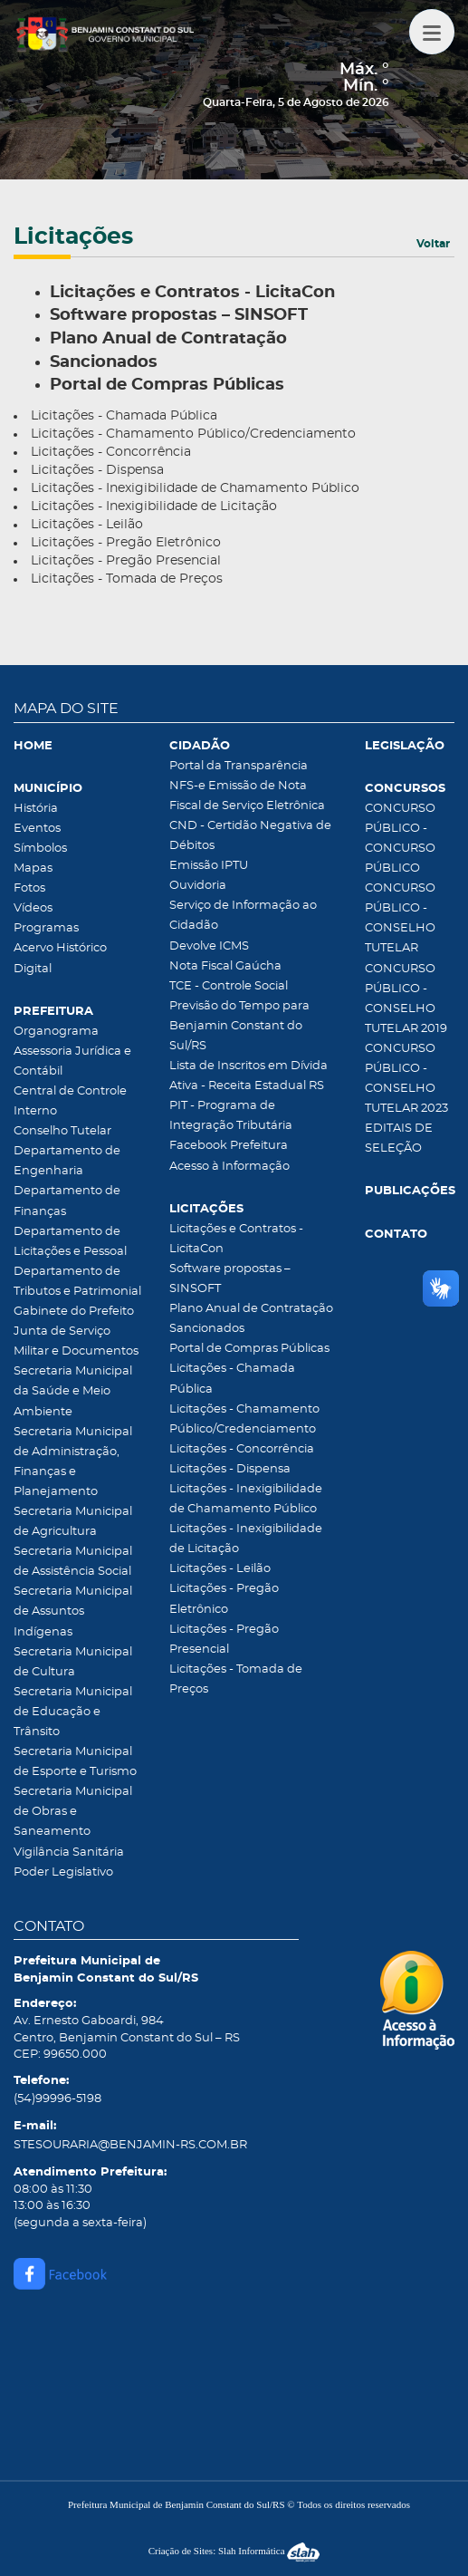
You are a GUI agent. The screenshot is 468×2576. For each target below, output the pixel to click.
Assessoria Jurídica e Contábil (72, 1061)
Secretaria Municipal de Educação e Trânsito (73, 1712)
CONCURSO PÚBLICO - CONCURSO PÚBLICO (400, 838)
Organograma (56, 1031)
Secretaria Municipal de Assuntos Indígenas (73, 1611)
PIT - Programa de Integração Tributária (230, 1116)
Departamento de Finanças (67, 1201)
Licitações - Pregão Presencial (126, 561)
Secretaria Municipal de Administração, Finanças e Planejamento (73, 1462)
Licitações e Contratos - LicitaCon (236, 1239)
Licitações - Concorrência (111, 452)
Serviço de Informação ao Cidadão (243, 915)
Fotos (29, 888)
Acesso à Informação (229, 1166)
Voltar (433, 243)
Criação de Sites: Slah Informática (234, 2550)
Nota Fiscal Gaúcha (225, 966)
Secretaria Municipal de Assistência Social (73, 1561)
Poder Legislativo (63, 1872)
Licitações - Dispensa (97, 470)
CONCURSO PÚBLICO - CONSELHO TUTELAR (400, 918)
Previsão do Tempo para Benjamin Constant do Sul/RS (239, 1026)
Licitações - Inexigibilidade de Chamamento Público (195, 488)
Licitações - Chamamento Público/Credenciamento (193, 434)
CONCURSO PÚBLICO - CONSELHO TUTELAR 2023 (406, 1078)
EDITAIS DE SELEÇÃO (399, 1138)
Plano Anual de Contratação (251, 1309)
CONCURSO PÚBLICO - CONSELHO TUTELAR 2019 (406, 999)
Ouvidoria (197, 886)
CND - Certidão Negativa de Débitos (250, 836)
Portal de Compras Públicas (249, 1349)
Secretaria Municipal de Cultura (73, 1662)
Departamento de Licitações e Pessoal (70, 1242)
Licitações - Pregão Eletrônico (126, 542)
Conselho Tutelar (62, 1131)
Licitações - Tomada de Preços (127, 579)
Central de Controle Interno (70, 1101)
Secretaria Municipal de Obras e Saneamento (73, 1812)
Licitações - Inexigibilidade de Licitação (154, 506)
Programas (46, 928)
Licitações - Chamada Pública (124, 416)
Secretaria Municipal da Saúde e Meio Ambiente (73, 1391)
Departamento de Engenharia (67, 1161)
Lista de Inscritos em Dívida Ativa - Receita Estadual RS (248, 1076)
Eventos (37, 829)
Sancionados (206, 1329)
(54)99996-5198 (57, 2099)
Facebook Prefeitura (228, 1146)
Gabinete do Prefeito (74, 1311)
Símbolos (40, 848)
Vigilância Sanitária (69, 1852)
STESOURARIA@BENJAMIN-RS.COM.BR (130, 2145)
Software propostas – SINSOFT (230, 1279)
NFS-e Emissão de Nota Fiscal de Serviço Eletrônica (247, 796)
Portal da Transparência (238, 766)
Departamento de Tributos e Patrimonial (77, 1282)
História (36, 809)
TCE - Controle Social (228, 986)
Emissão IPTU (208, 866)
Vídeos (33, 908)
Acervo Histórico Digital (60, 958)
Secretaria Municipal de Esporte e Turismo (75, 1762)
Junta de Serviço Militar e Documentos (76, 1341)
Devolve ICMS (209, 946)
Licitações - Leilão (87, 524)
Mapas (33, 868)
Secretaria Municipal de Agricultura (73, 1522)
